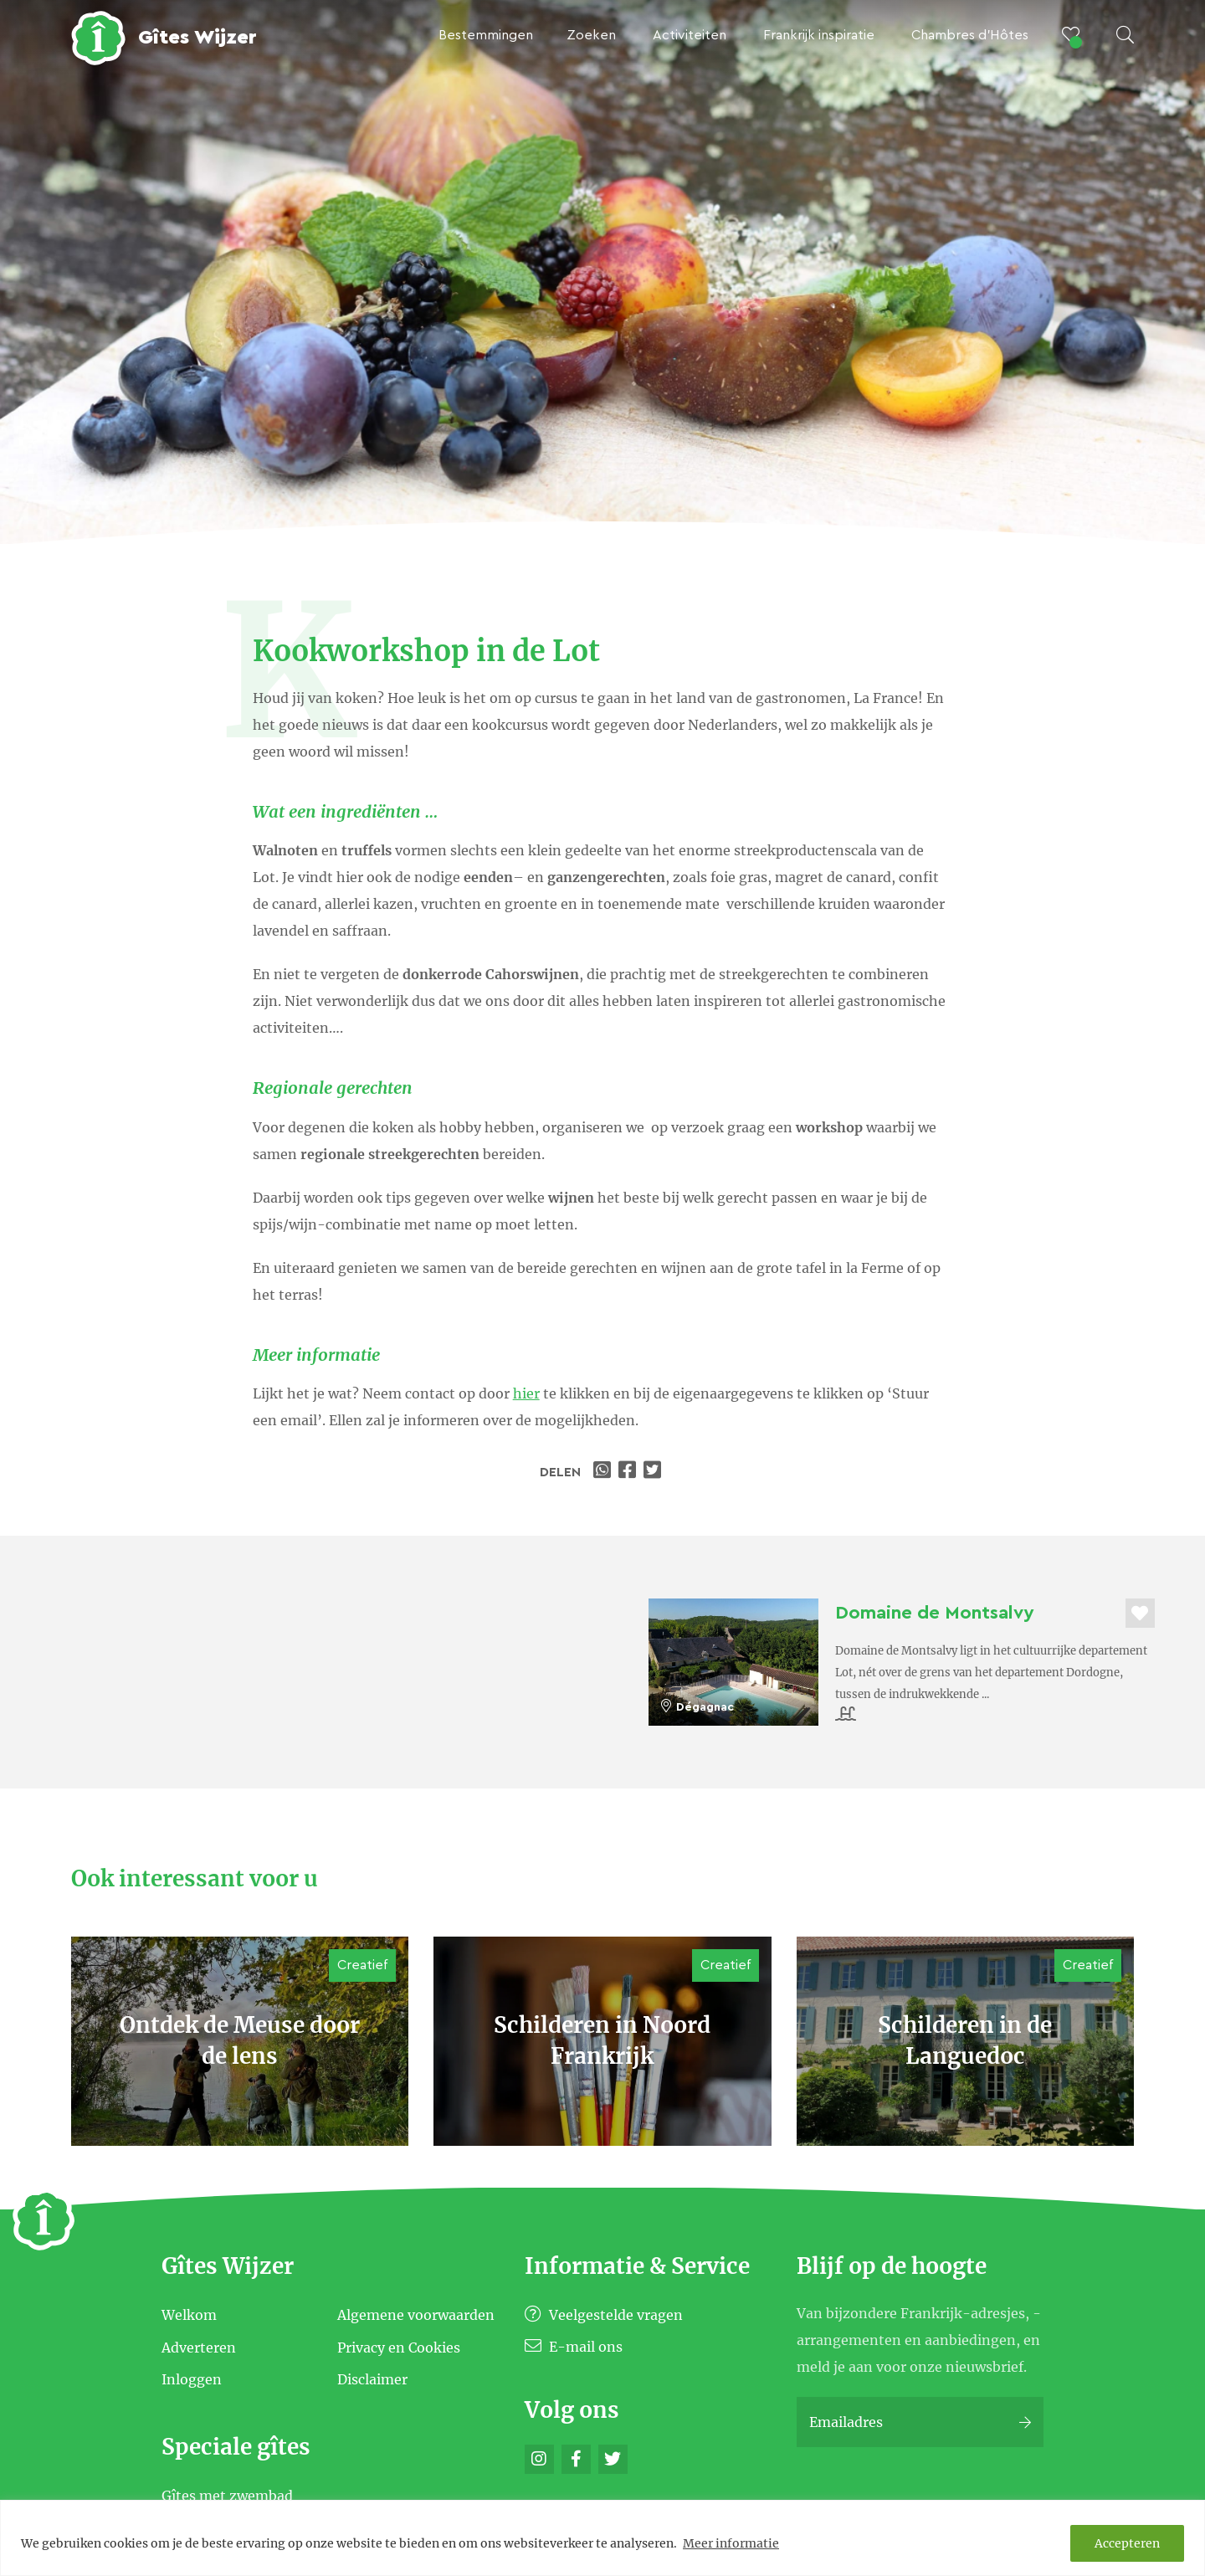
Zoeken (591, 35)
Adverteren (199, 2346)
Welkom (189, 2315)
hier (526, 1393)
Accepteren (1127, 2543)
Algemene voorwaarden (416, 2315)
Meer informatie (731, 2543)
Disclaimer (372, 2379)
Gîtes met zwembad (227, 2495)
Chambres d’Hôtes (969, 35)
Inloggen (192, 2379)
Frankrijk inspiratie (818, 35)
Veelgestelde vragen (604, 2315)
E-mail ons (574, 2346)
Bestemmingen (485, 35)
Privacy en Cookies (398, 2346)
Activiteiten (689, 35)
